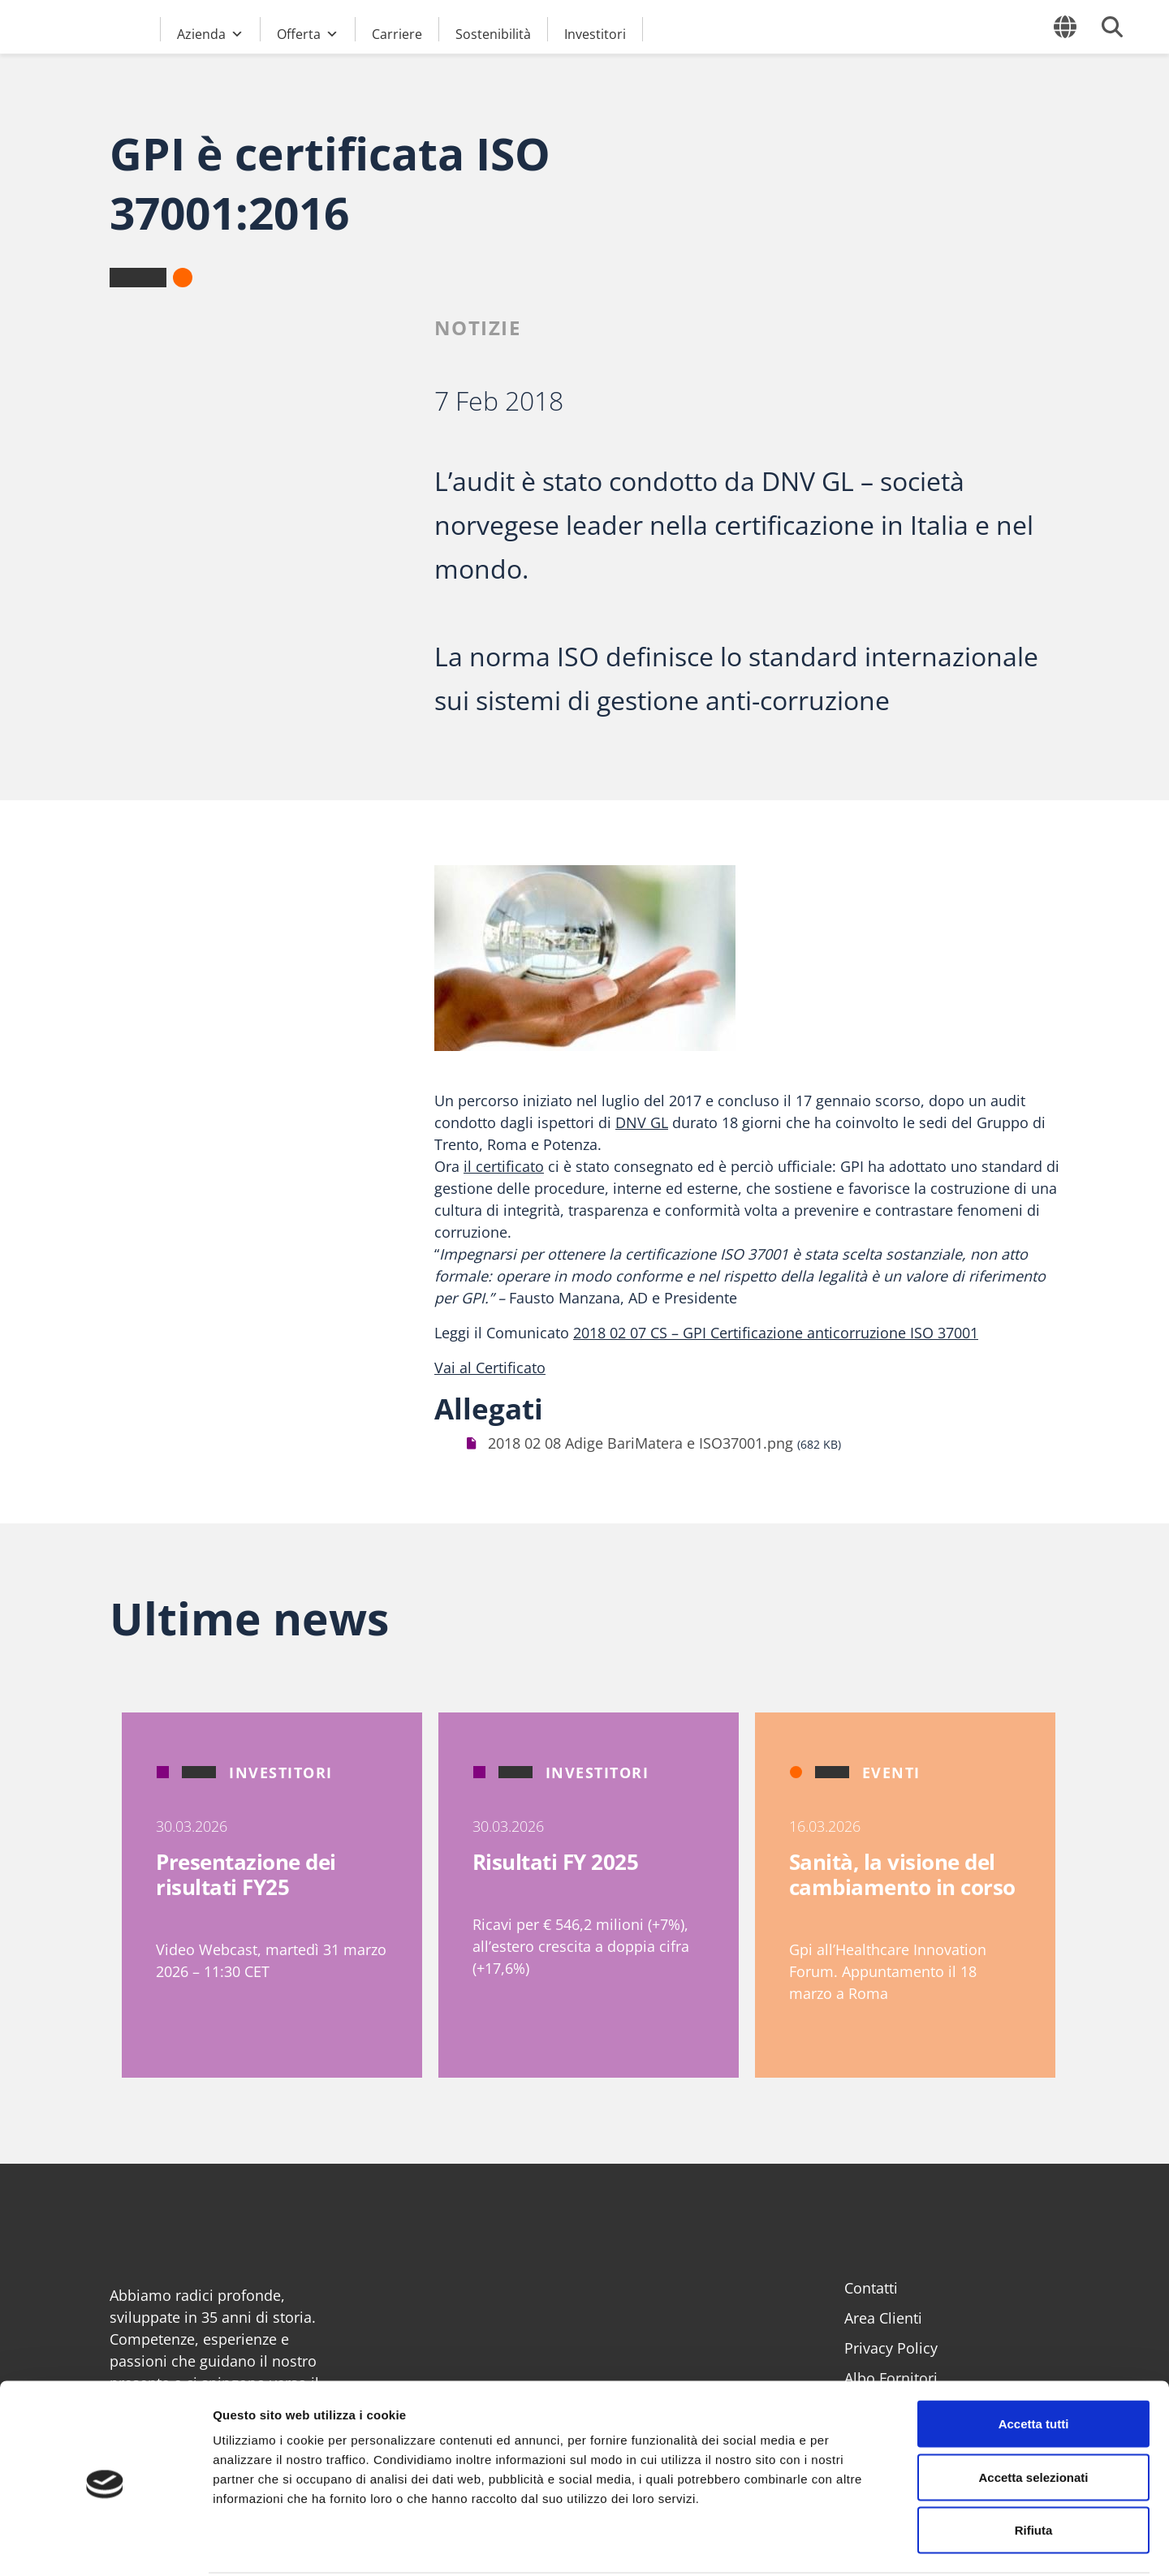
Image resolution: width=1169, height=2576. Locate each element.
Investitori (595, 33)
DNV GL (641, 1122)
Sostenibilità (493, 33)
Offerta (308, 31)
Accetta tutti (1034, 2363)
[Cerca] (1112, 26)
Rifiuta (1034, 2469)
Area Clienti (883, 2318)
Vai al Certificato (490, 1367)
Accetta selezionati (1033, 2416)
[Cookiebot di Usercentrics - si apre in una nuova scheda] (105, 2544)
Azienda (210, 31)
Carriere (397, 33)
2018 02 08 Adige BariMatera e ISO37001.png (640, 1443)
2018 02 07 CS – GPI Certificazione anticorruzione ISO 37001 (775, 1332)
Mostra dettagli (854, 2544)
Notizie (477, 327)
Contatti (871, 2288)
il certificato (504, 1166)
